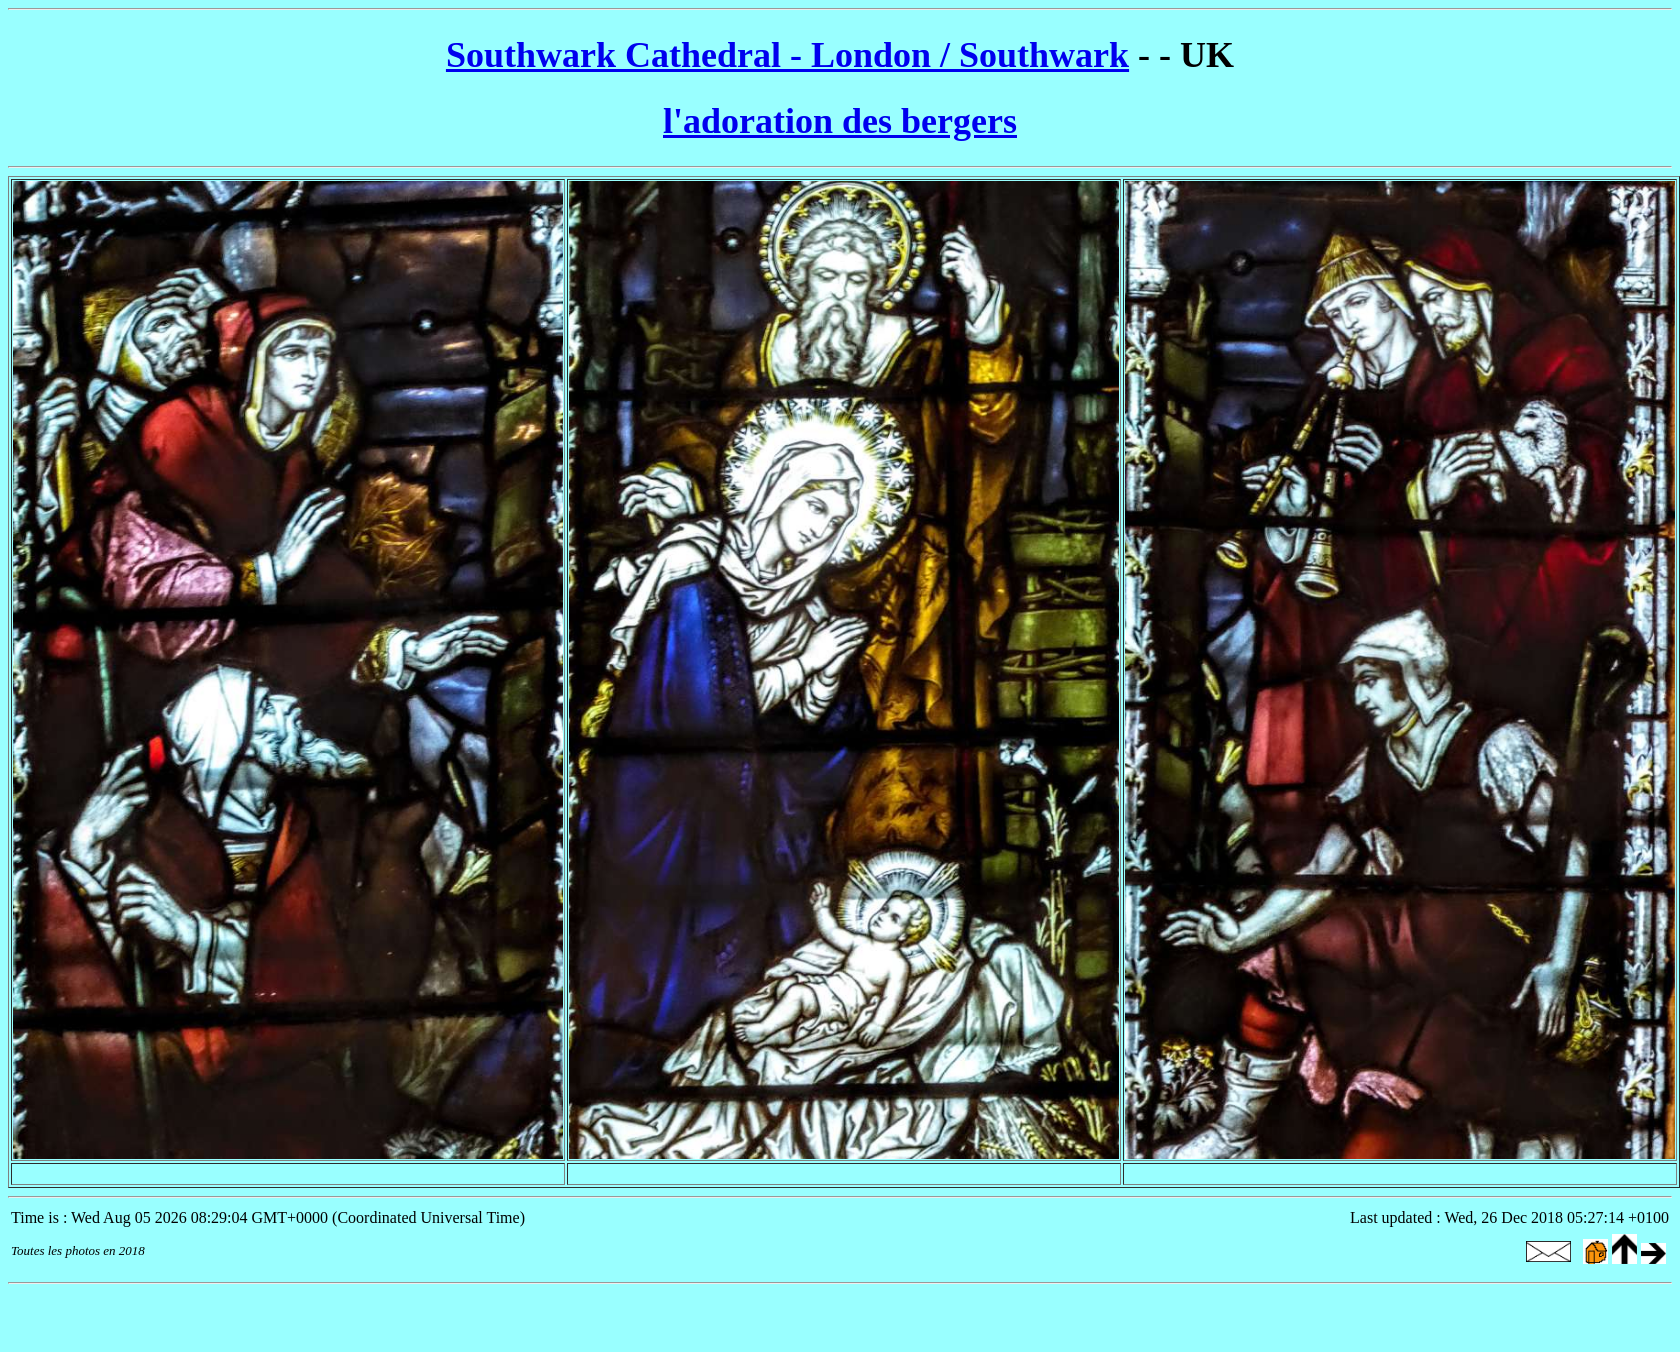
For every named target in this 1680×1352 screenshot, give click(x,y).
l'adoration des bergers (840, 121)
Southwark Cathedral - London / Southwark (787, 55)
